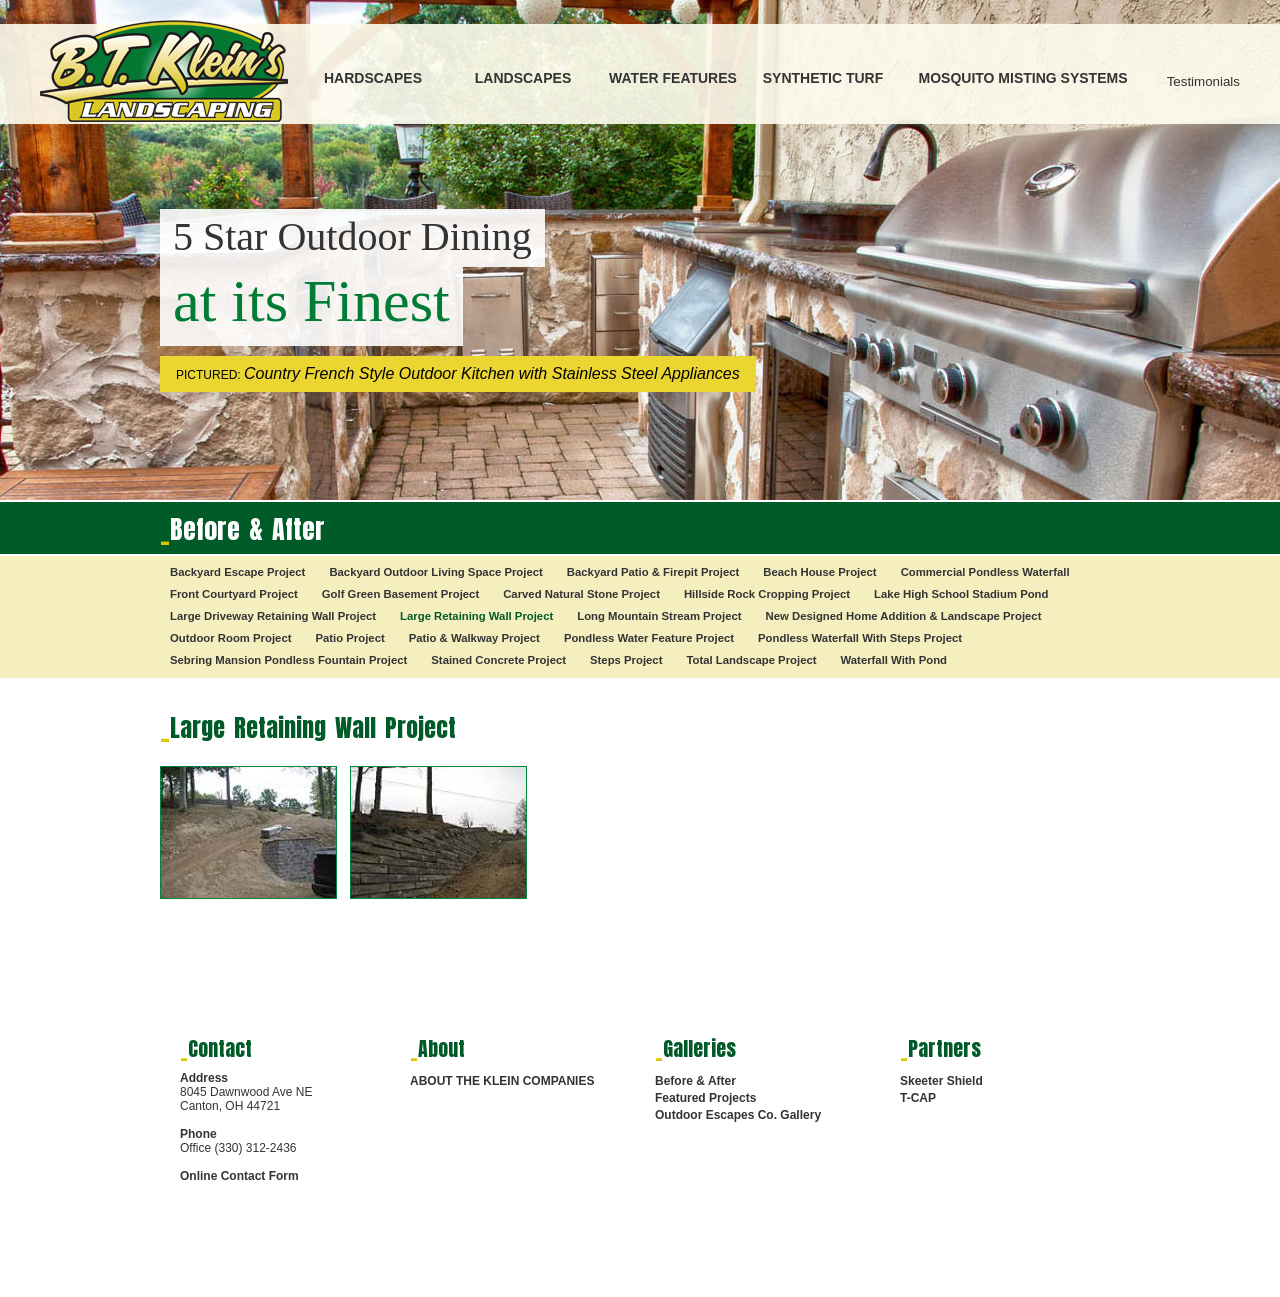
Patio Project (349, 638)
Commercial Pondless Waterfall (985, 572)
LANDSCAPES (523, 78)
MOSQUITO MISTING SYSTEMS (1023, 78)
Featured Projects (705, 1098)
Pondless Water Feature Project (649, 638)
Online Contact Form (239, 1176)
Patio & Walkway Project (474, 638)
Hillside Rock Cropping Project (767, 594)
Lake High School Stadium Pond (961, 594)
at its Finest (311, 301)
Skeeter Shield (941, 1081)
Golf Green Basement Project (400, 594)
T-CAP (918, 1098)
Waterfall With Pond (894, 660)
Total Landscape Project (751, 660)
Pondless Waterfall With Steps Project (860, 638)
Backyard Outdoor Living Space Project (435, 572)
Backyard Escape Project (237, 572)
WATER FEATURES (673, 78)
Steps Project (626, 660)
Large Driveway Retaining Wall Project (273, 616)
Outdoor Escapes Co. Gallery (738, 1115)
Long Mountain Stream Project (659, 616)
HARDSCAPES (373, 78)
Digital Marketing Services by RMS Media (246, 1287)
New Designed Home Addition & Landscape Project (904, 616)
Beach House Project (819, 572)
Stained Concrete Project (498, 660)
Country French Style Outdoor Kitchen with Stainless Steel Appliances (492, 373)
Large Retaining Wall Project (476, 616)
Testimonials (1203, 81)
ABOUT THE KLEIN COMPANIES (502, 1081)
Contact (220, 1048)
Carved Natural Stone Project (581, 594)
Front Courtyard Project (234, 594)
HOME (667, 1282)
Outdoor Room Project (230, 638)
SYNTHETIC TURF (823, 78)
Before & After (695, 1081)
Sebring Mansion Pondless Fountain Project (288, 660)
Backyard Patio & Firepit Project (653, 572)
